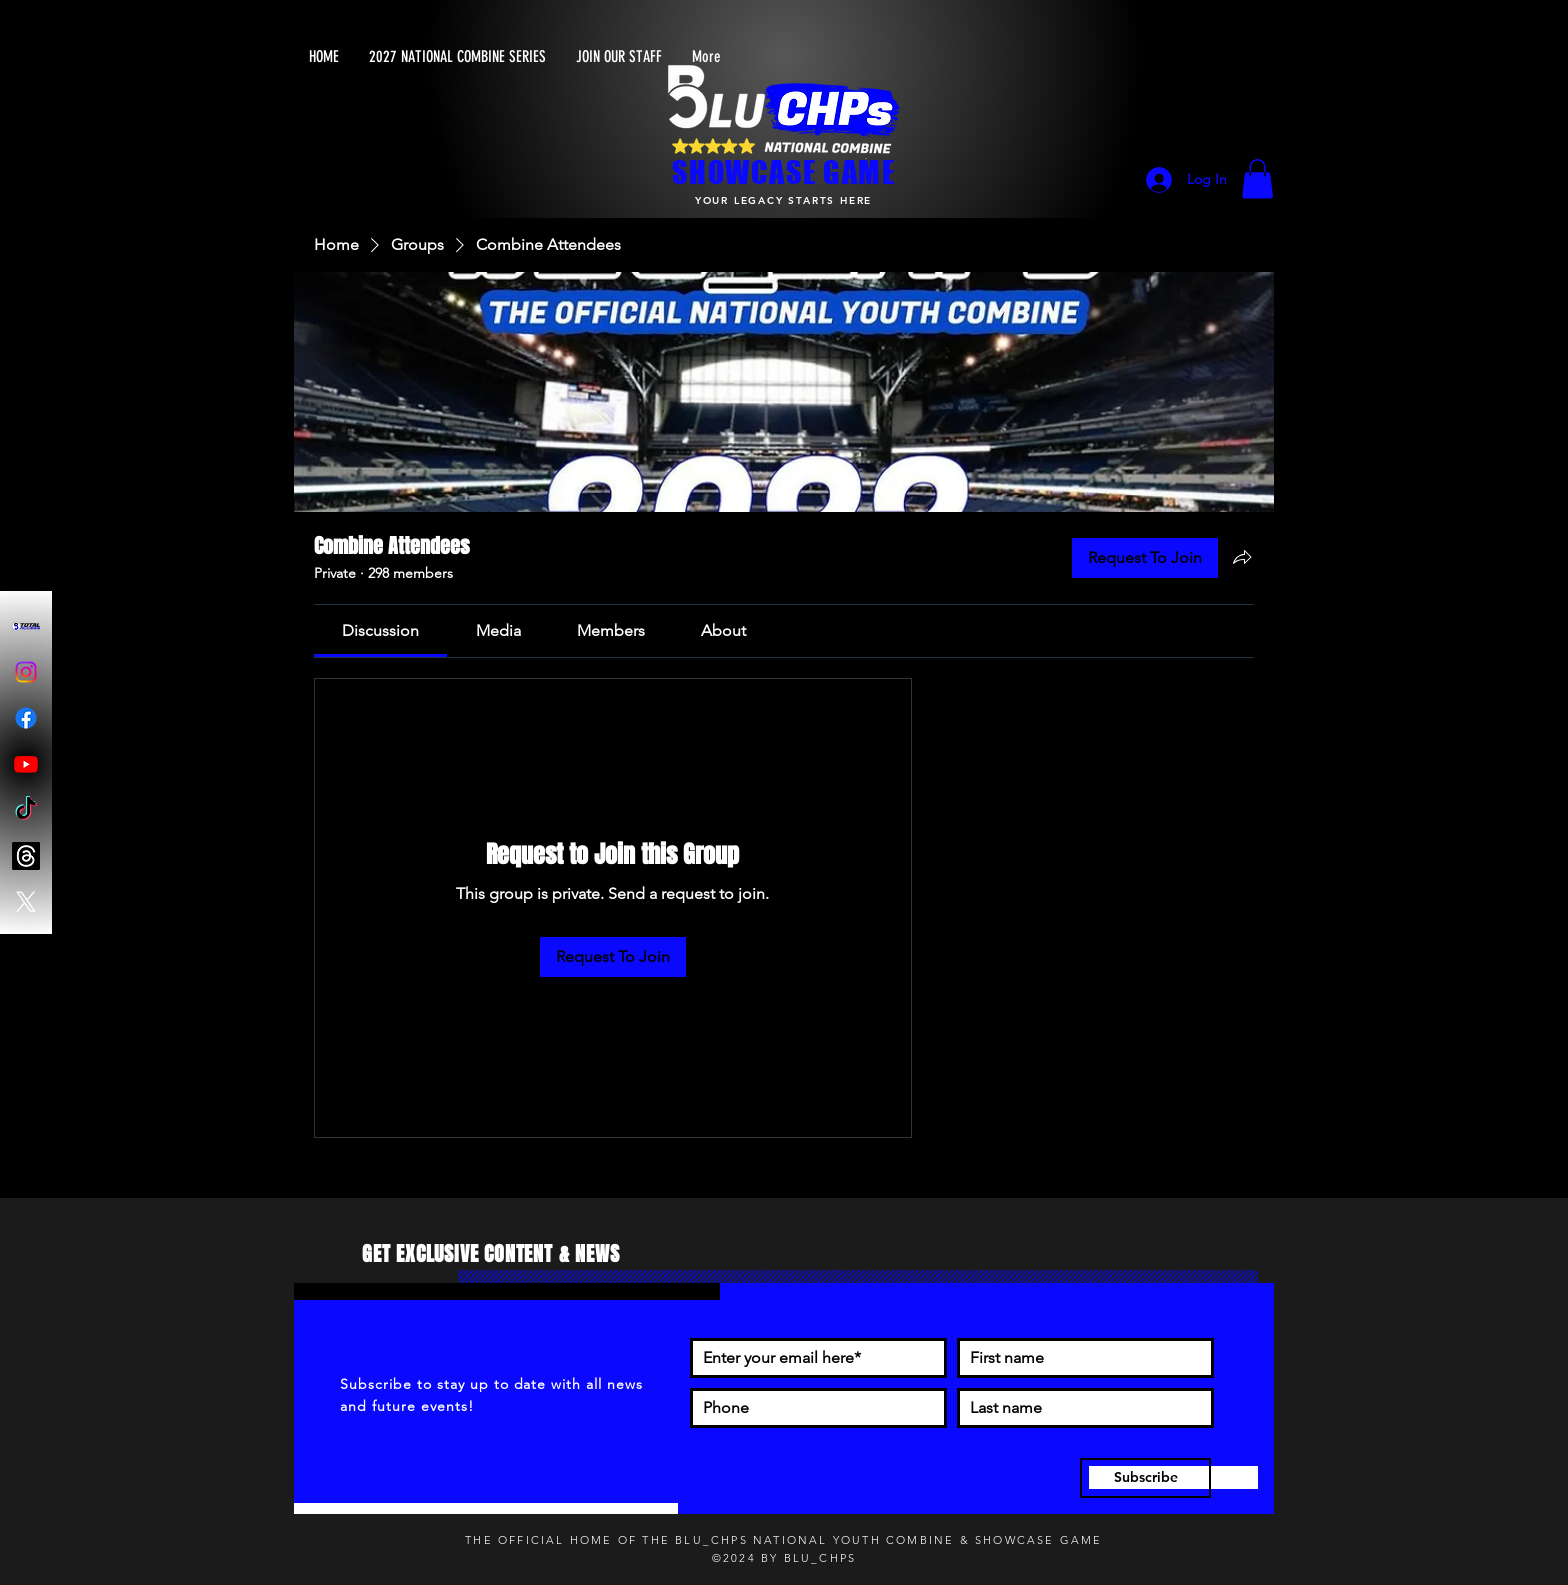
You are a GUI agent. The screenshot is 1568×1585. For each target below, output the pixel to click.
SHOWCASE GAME (784, 172)
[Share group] (1242, 557)
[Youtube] (26, 764)
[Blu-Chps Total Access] (26, 626)
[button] (1257, 178)
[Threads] (26, 856)
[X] (26, 902)
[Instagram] (26, 672)
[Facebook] (26, 718)
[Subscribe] (1145, 1478)
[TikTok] (26, 810)
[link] (380, 630)
